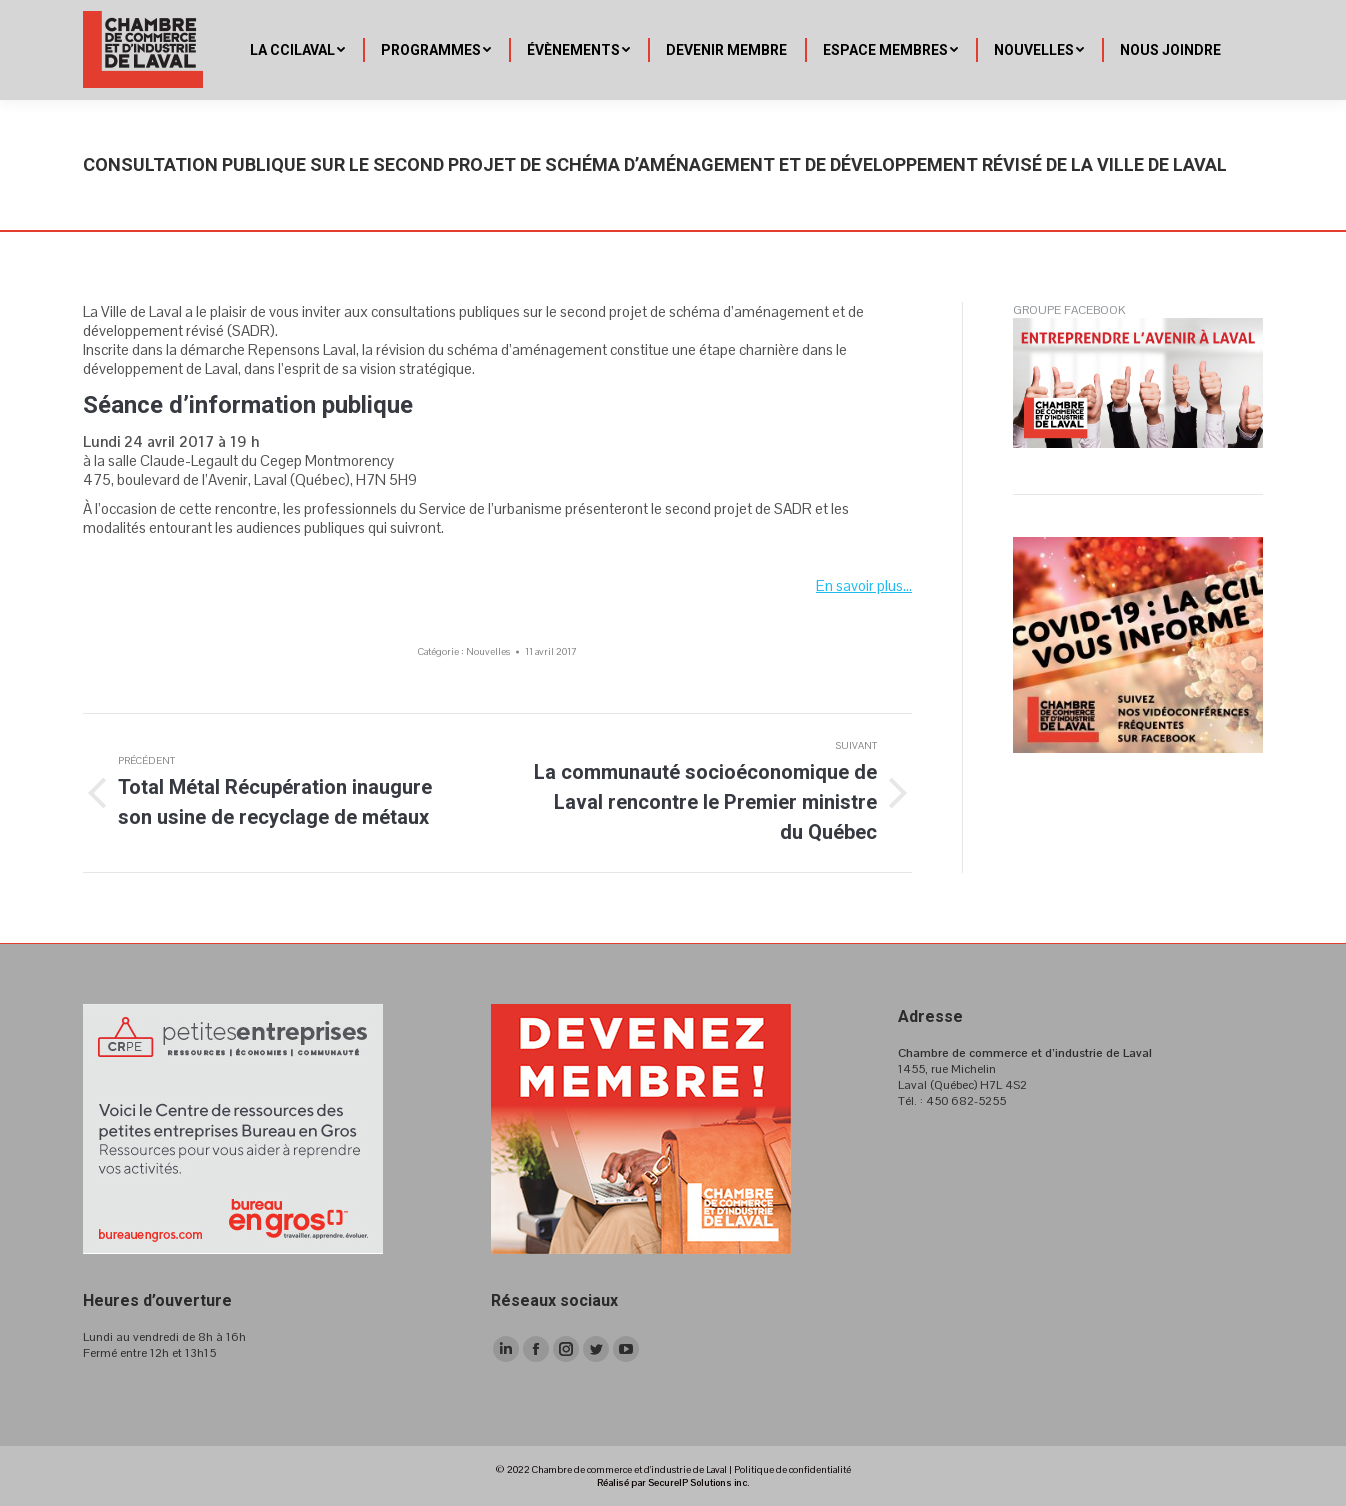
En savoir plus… (864, 585)
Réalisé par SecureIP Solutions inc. (673, 1482)
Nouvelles (488, 651)
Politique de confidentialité (792, 1469)
